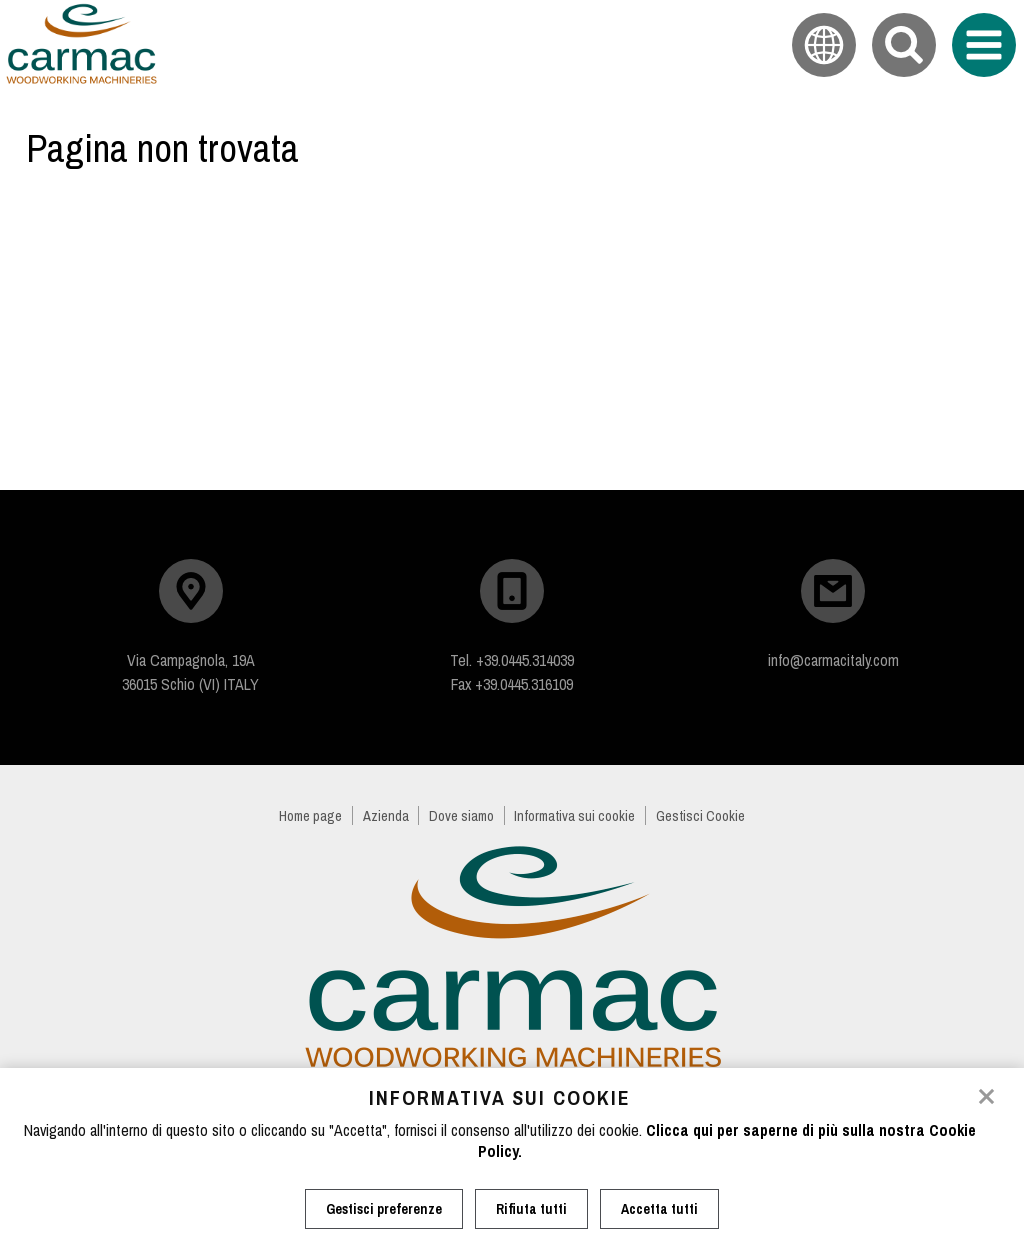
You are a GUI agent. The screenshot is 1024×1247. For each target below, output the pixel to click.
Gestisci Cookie (700, 815)
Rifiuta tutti (531, 1209)
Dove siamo (461, 815)
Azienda (386, 815)
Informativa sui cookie (574, 815)
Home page (310, 815)
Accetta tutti (659, 1209)
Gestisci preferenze (384, 1209)
